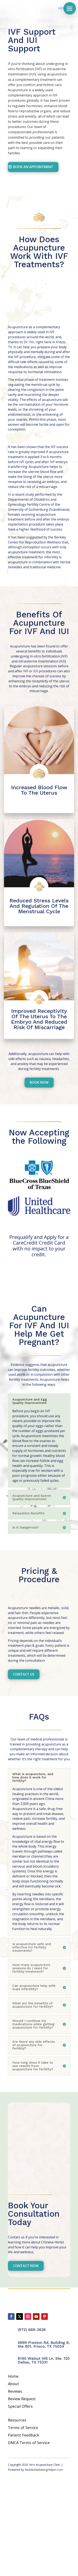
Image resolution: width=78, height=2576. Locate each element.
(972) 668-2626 (32, 2429)
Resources (17, 2519)
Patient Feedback (23, 2534)
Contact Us (23, 1732)
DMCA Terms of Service (29, 2542)
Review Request (22, 2498)
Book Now (39, 1082)
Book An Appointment (33, 167)
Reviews (15, 2491)
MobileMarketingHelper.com (44, 2569)
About (13, 2483)
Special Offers (20, 2506)
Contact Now (25, 2331)
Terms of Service (23, 2527)
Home (13, 2475)
